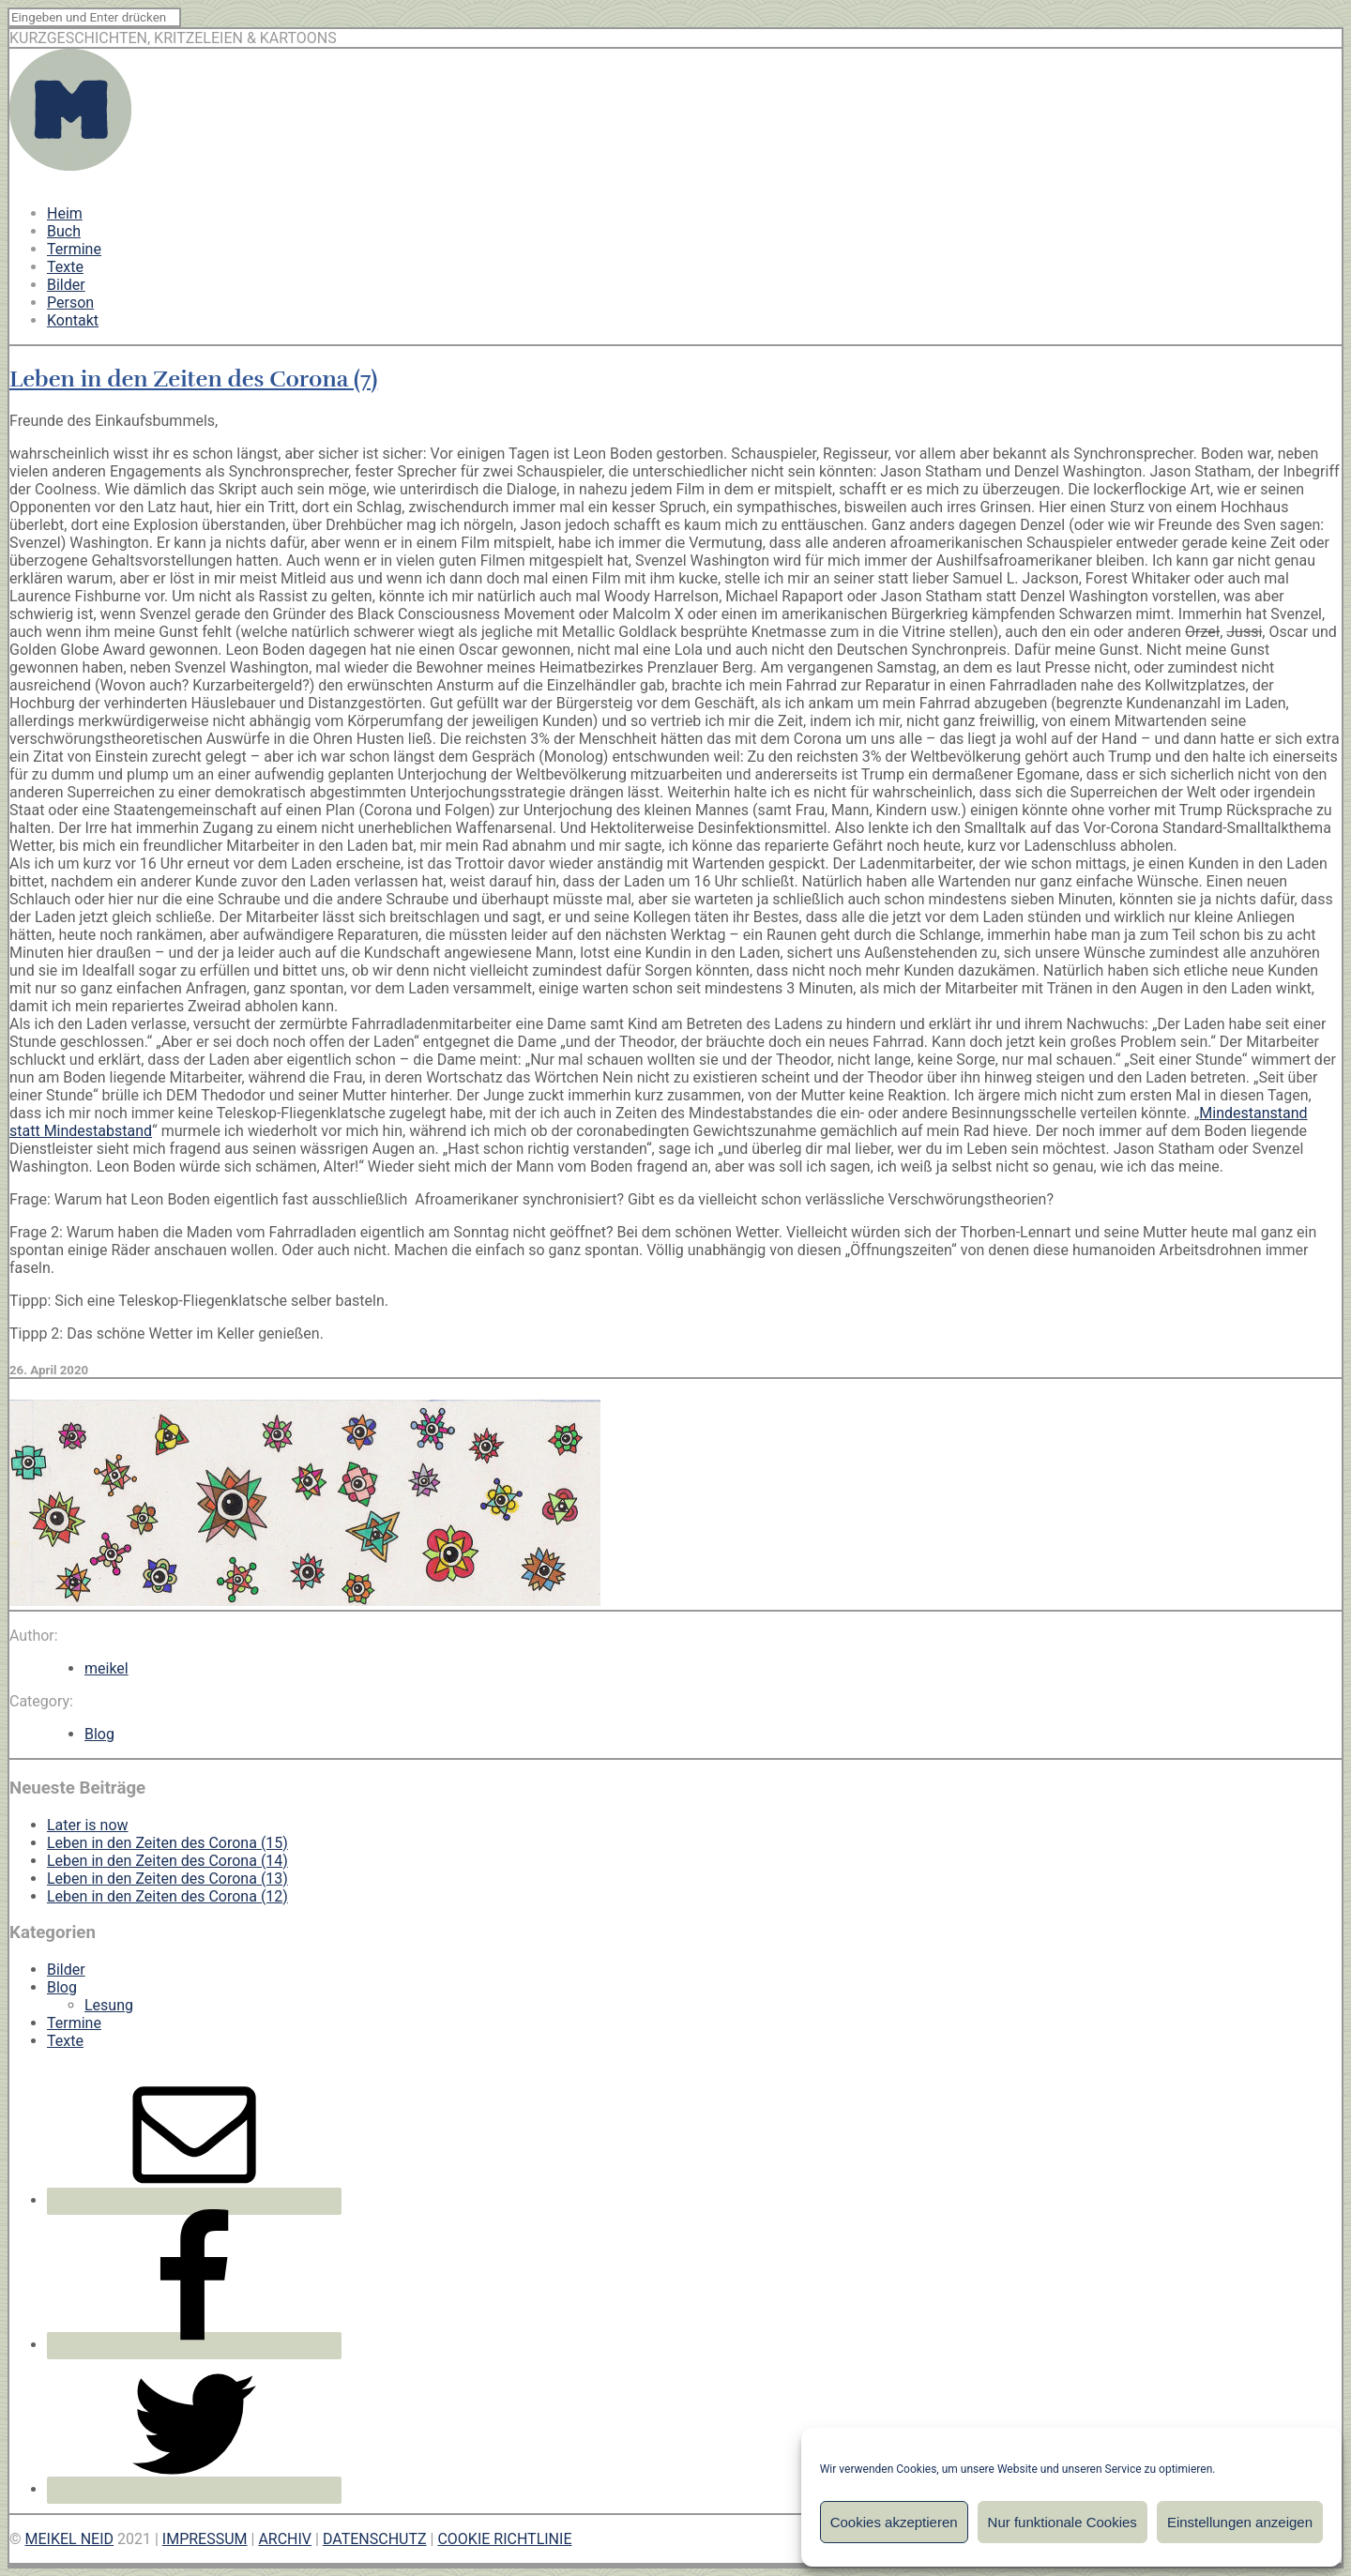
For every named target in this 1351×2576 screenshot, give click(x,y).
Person (70, 302)
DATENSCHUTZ (375, 2539)
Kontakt (73, 320)
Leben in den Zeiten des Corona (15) (167, 1843)
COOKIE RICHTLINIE (504, 2539)
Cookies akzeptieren (894, 2522)
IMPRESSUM (205, 2539)
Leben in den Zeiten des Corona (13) (167, 1878)
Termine (74, 249)
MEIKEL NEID (69, 2539)
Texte (65, 267)
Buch (64, 231)
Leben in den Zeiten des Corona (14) (167, 1861)
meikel (106, 1668)
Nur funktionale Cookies (1062, 2522)
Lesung (108, 2005)
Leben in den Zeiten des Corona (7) (193, 379)
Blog (99, 1734)
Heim (65, 213)
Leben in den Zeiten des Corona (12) (167, 1896)
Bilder (66, 285)
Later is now (88, 1825)
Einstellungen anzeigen (1240, 2522)
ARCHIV (284, 2539)
